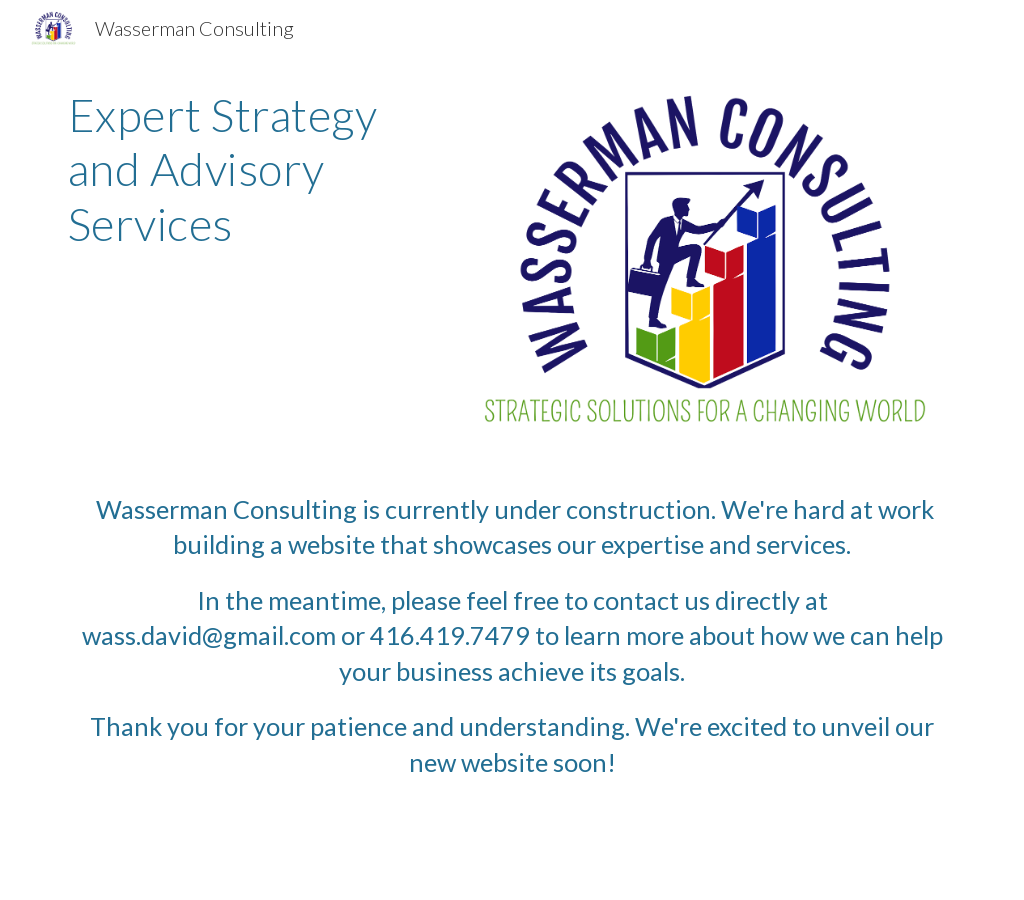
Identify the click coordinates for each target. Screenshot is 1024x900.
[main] (241, 169)
